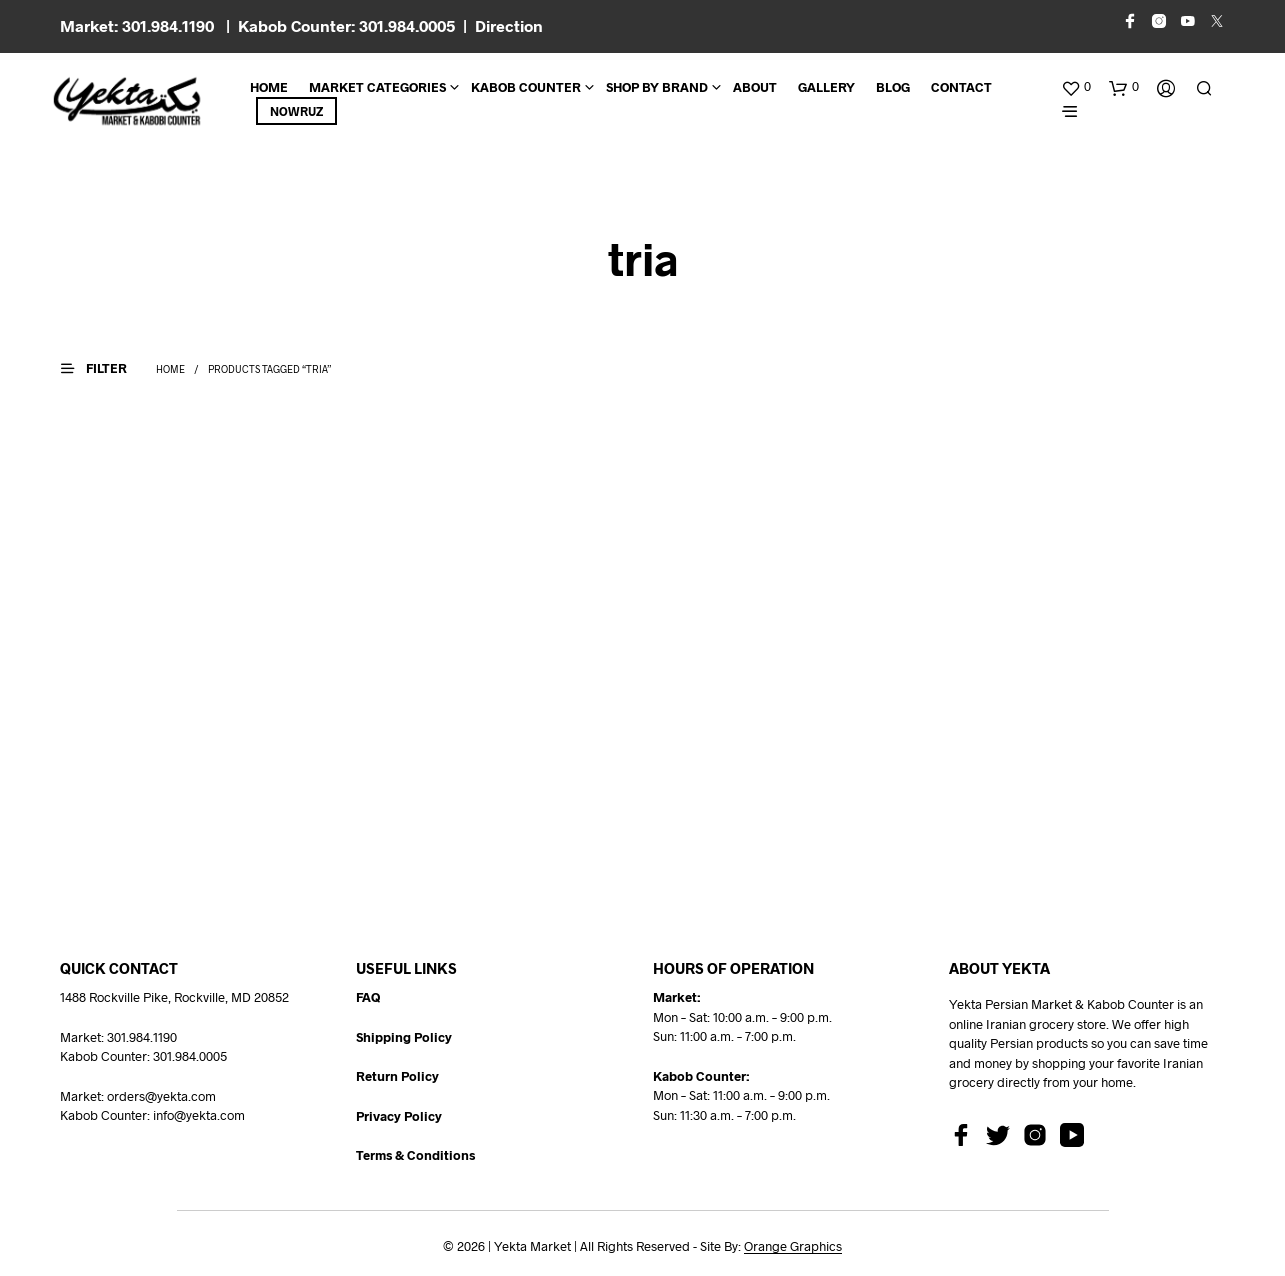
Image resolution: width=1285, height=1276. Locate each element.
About (755, 87)
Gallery (826, 87)
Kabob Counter (526, 87)
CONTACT (961, 87)
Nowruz (296, 111)
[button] (1076, 87)
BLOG (893, 87)
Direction (509, 25)
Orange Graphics (793, 1246)
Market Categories (377, 87)
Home (269, 87)
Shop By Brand (657, 87)
